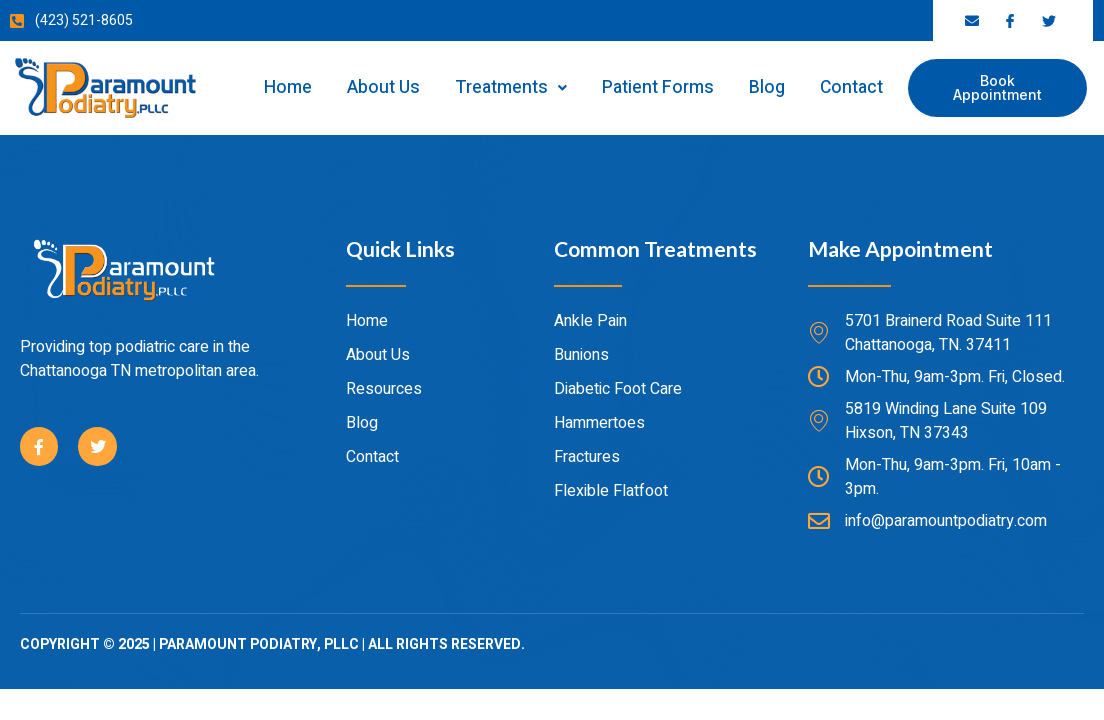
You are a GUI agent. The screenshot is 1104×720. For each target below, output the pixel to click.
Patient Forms (658, 87)
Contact (851, 87)
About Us (383, 87)
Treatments (511, 87)
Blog (767, 87)
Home (288, 87)
